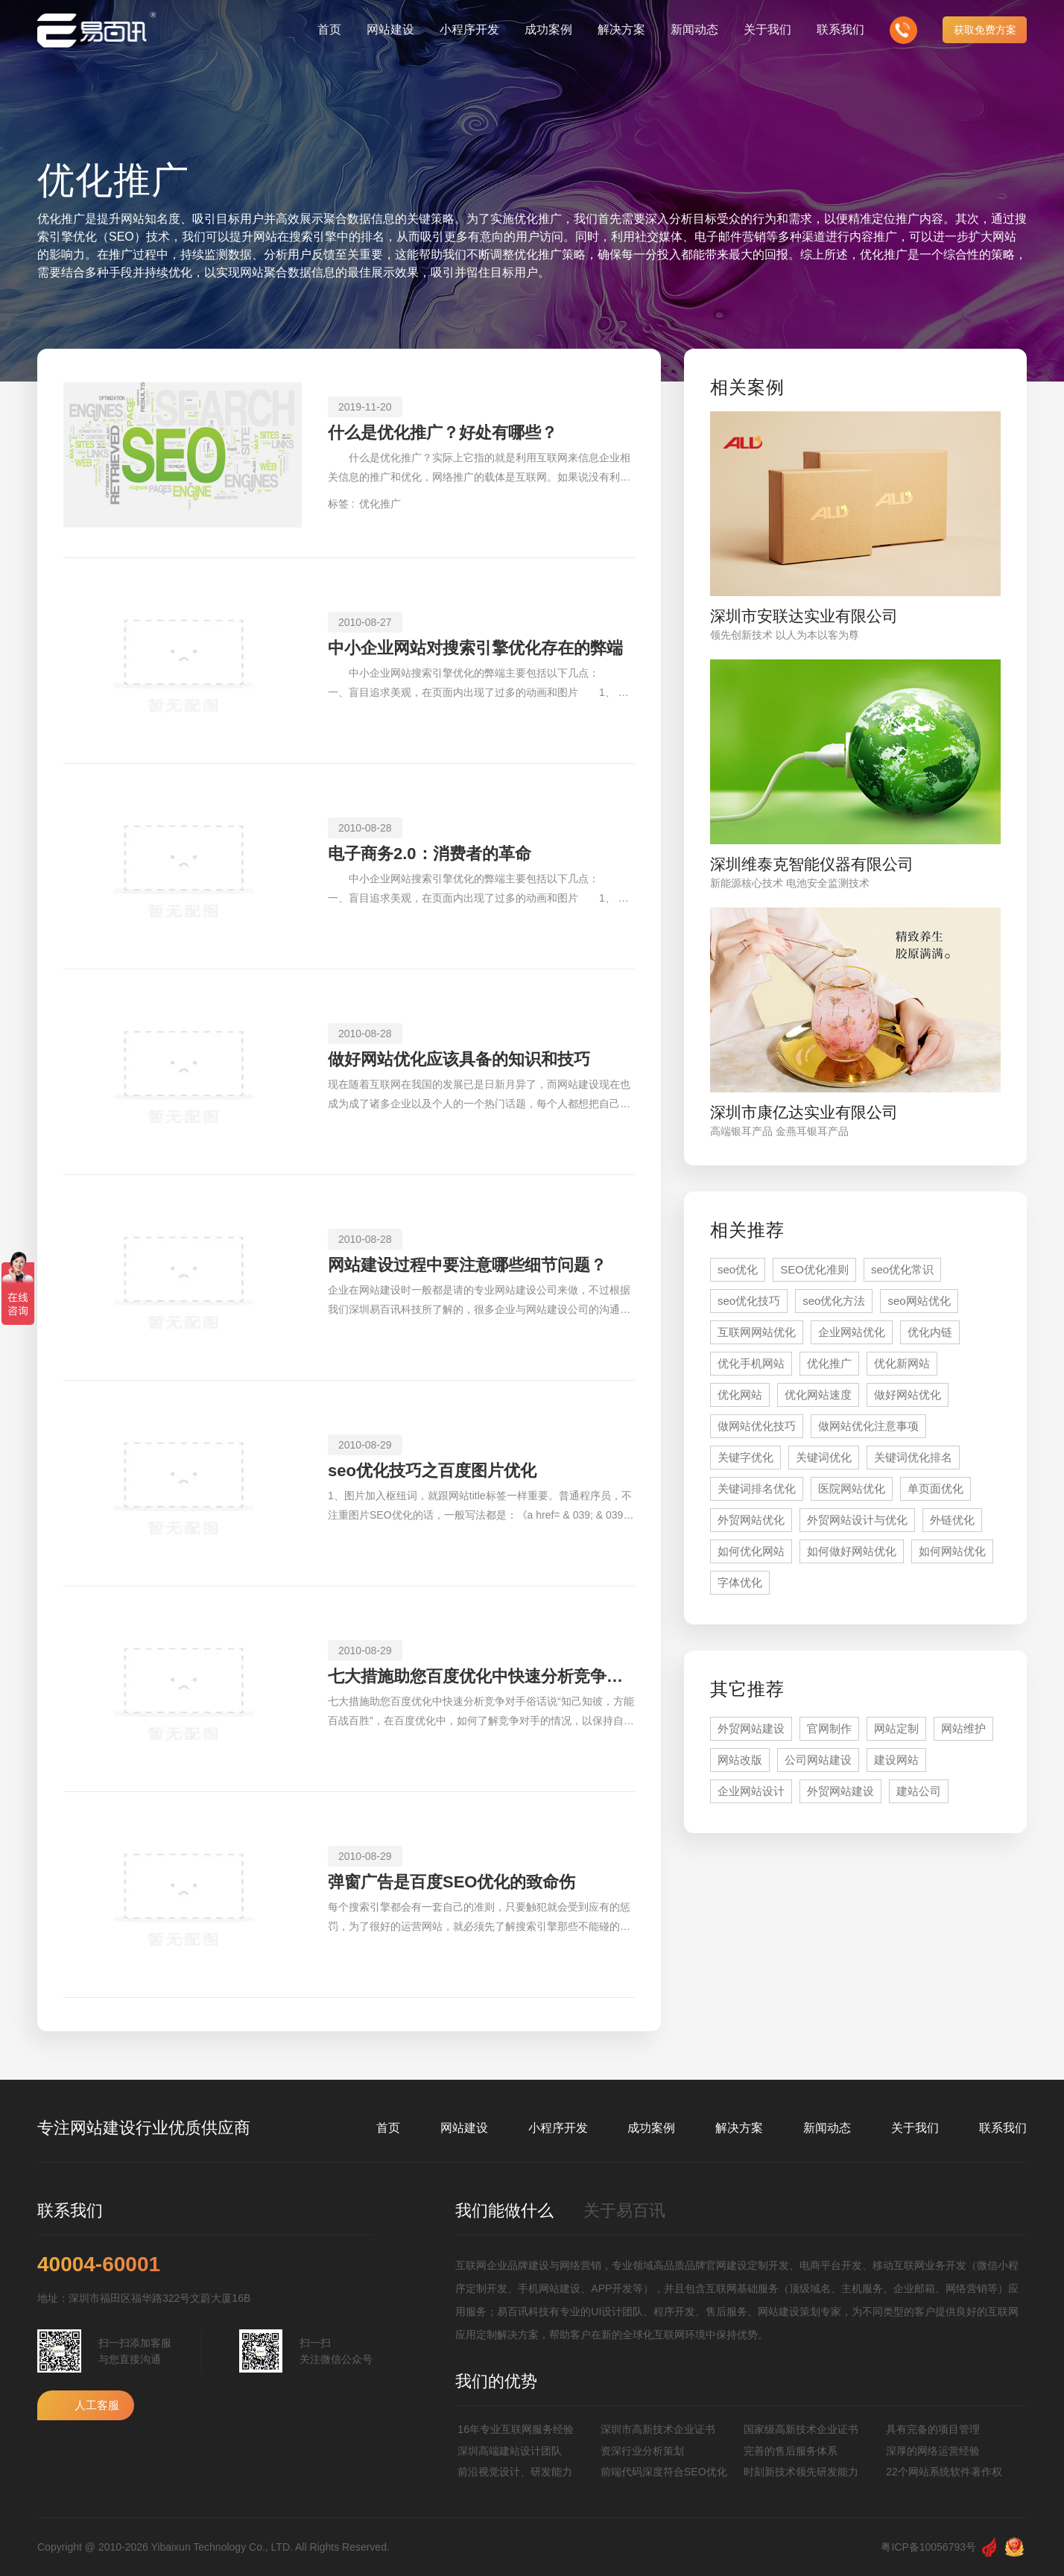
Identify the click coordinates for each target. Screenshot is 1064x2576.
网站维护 (963, 1728)
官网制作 (829, 1728)
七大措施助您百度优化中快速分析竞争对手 (481, 1676)
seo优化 (738, 1269)
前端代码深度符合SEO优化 (664, 2472)
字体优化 (740, 1582)
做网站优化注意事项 (868, 1426)
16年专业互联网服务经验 (515, 2429)
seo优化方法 (833, 1300)
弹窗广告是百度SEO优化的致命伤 (451, 1882)
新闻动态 (827, 2127)
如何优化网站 (751, 1551)
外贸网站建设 (751, 1728)
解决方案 (739, 2127)
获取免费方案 (985, 30)
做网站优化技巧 (757, 1426)
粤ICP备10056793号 (928, 2547)
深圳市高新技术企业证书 (658, 2429)
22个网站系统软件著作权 (944, 2472)
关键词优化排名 (913, 1457)
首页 (388, 2127)
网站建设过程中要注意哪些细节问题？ (467, 1265)
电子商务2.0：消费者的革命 (429, 853)
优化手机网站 (751, 1363)
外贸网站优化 (751, 1519)
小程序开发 (558, 2127)
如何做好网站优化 (851, 1551)
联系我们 (1003, 2127)
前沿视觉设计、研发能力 (514, 2472)
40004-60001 (98, 2264)
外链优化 (952, 1519)
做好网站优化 (907, 1394)
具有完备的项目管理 (933, 2429)
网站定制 (896, 1728)
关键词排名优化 (757, 1488)
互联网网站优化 (757, 1332)
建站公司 (918, 1791)
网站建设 (464, 2127)
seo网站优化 (918, 1300)
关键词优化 (824, 1457)
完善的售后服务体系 (790, 2451)
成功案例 (651, 2127)
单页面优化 (935, 1488)
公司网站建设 (818, 1759)
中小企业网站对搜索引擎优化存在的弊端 (475, 648)
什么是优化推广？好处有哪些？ (442, 432)
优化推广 (380, 504)
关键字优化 (745, 1457)
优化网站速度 (818, 1394)
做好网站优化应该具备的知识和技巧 (459, 1059)
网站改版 (740, 1759)
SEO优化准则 (814, 1269)
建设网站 (896, 1759)
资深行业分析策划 (642, 2451)
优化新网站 (902, 1363)
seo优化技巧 (749, 1300)
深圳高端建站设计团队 (509, 2451)
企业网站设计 (751, 1791)
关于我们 (915, 2127)
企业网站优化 (851, 1332)
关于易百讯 (624, 2210)
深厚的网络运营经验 (933, 2451)
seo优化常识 (902, 1269)
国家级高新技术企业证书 (801, 2429)
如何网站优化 (952, 1551)
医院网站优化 (851, 1488)
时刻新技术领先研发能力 (801, 2472)
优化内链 (930, 1332)
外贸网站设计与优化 (857, 1519)
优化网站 (740, 1394)
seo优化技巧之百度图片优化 (432, 1470)
